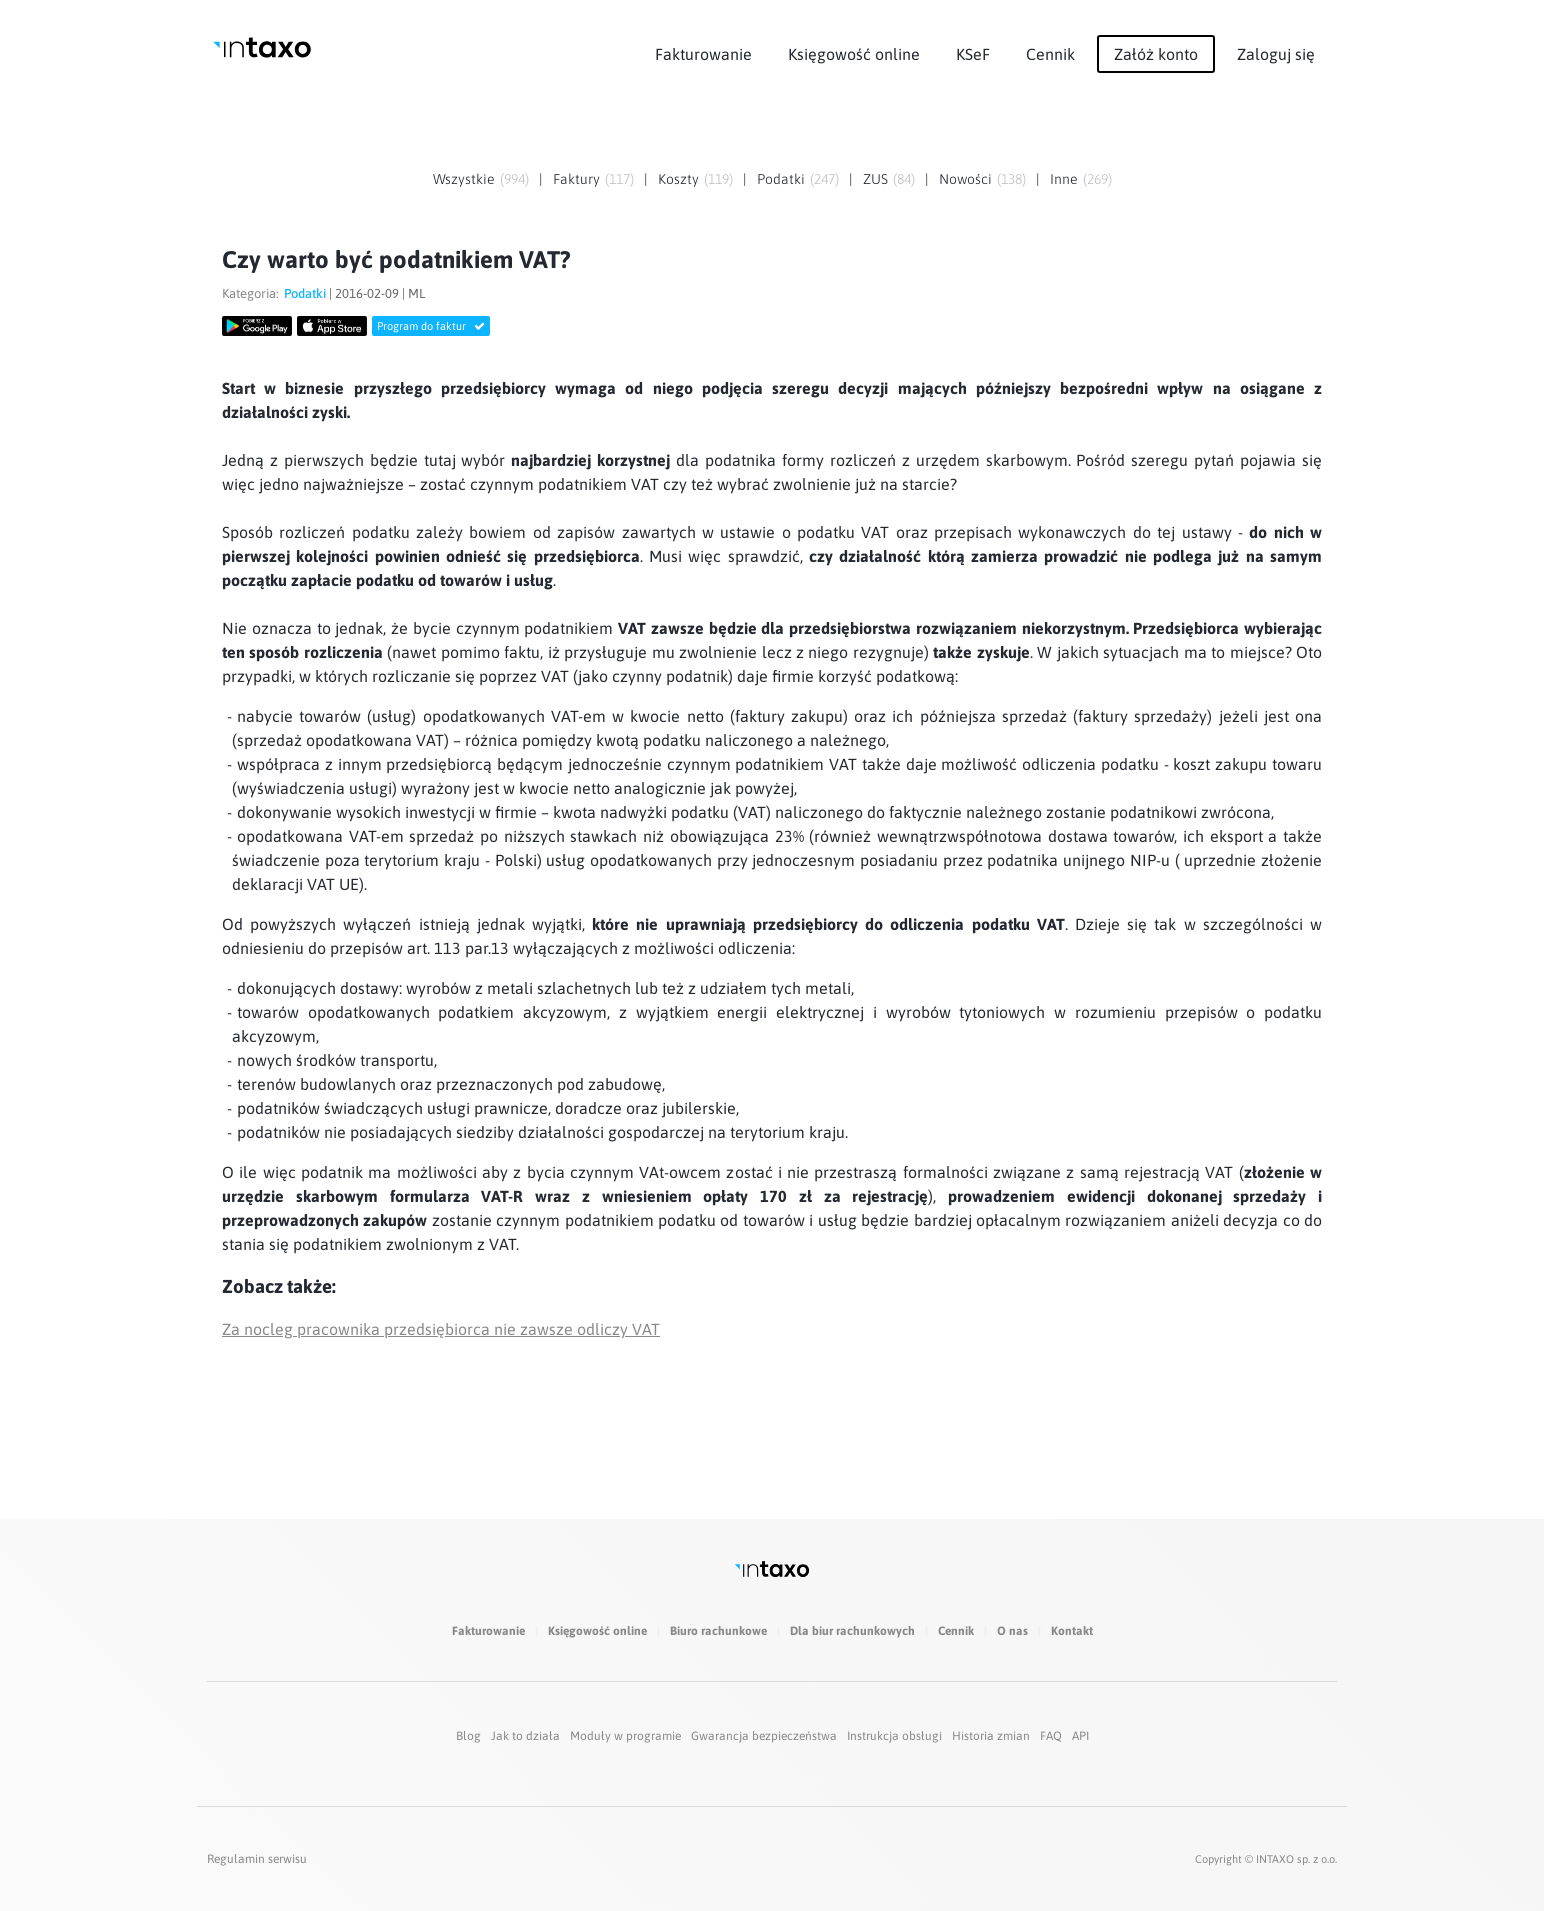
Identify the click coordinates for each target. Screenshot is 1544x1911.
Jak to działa (525, 1736)
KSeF (973, 54)
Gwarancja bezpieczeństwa (764, 1736)
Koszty (678, 179)
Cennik (1050, 54)
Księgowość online (854, 54)
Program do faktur (431, 326)
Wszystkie (464, 179)
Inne (1064, 179)
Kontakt (1072, 1631)
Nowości (965, 179)
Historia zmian (991, 1736)
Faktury (576, 179)
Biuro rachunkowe (718, 1631)
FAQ (1051, 1736)
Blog (468, 1736)
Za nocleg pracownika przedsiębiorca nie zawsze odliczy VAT (441, 1329)
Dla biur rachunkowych (852, 1631)
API (1080, 1736)
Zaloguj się (1276, 54)
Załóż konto (1156, 54)
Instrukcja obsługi (894, 1736)
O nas (1012, 1631)
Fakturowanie (703, 54)
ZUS (875, 179)
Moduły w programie (625, 1736)
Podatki (781, 179)
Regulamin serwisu (257, 1859)
